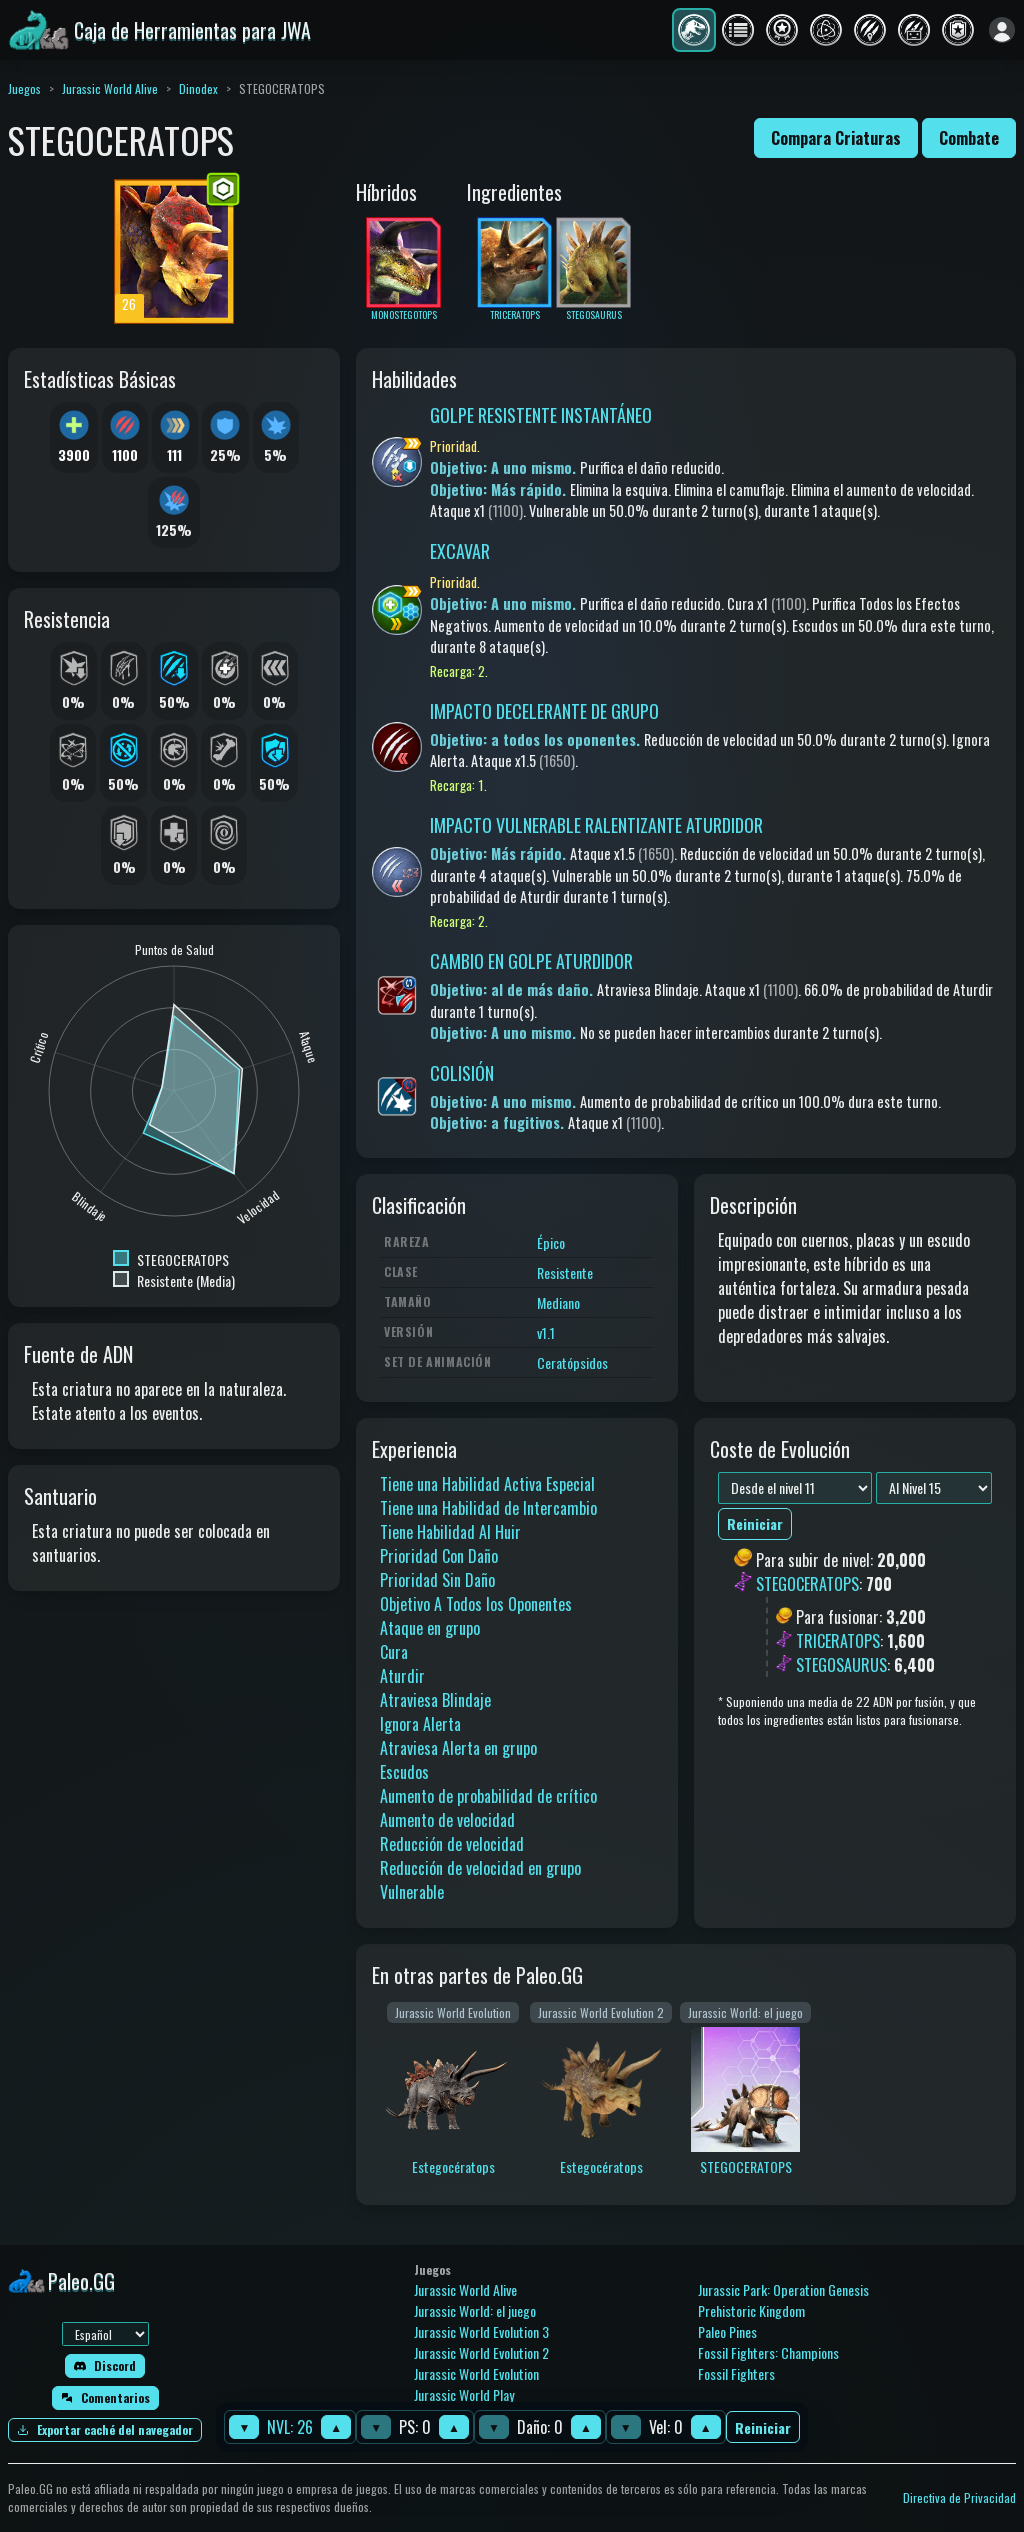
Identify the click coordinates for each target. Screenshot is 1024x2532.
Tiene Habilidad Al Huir (450, 1532)
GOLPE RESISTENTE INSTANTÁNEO (541, 415)
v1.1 (546, 1332)
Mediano (558, 1302)
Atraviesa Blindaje (435, 1700)
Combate (969, 138)
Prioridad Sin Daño (437, 1580)
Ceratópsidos (572, 1362)
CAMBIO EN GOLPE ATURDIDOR (531, 961)
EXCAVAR (460, 551)
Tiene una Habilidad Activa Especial (487, 1484)
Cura (394, 1652)
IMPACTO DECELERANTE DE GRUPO (544, 711)
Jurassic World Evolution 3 (481, 2331)
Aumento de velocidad (447, 1820)
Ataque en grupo (430, 1628)
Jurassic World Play (464, 2394)
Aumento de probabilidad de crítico (488, 1796)
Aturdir (402, 1676)
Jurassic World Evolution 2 (481, 2352)
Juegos (24, 88)
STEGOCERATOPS (807, 1585)
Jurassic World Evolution (476, 2373)
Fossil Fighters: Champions (768, 2352)
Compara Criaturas (836, 138)
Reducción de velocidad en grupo (480, 1868)
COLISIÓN (462, 1073)
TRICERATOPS (838, 1641)
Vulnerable (412, 1892)
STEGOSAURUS (841, 1665)
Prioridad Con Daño (439, 1556)
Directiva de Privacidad (959, 2497)
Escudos (404, 1772)
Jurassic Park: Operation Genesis (783, 2289)
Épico (551, 1242)
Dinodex (198, 88)
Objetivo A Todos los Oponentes (476, 1604)
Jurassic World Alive (110, 88)
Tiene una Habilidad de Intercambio (488, 1508)
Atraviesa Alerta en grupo (458, 1748)
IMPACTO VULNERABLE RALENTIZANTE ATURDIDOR (596, 825)
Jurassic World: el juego (475, 2310)
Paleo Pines (727, 2331)
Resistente (565, 1272)
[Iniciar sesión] (1002, 30)
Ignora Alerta (420, 1724)
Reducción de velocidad (452, 1844)
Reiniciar (763, 2427)
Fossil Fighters (736, 2373)
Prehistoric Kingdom (751, 2310)
